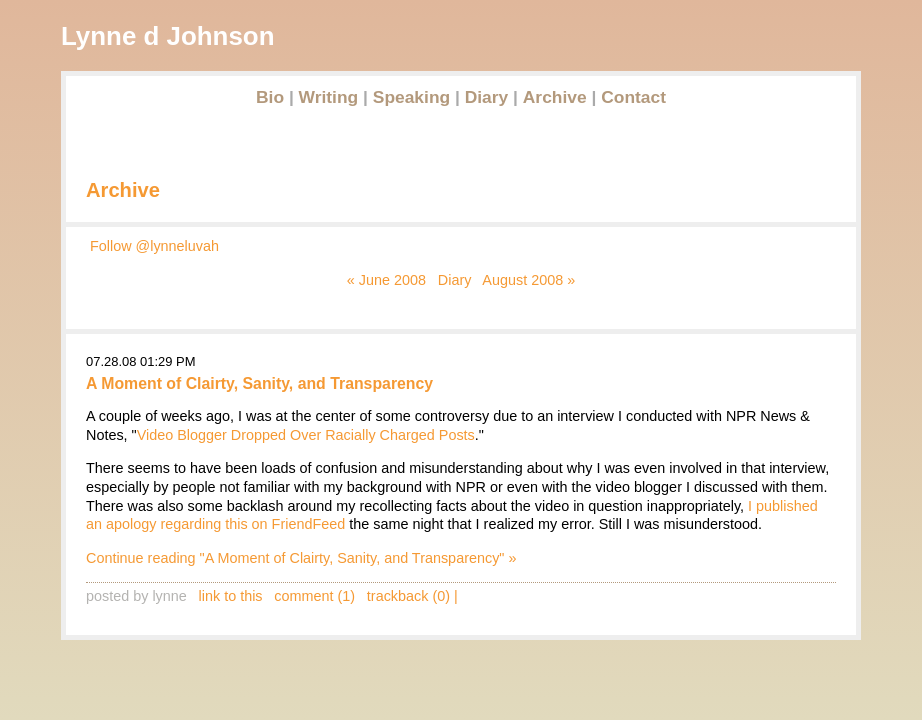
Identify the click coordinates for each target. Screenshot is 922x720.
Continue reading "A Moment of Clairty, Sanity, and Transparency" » (301, 558)
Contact (633, 97)
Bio (270, 97)
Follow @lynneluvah (154, 246)
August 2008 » (528, 280)
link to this (231, 596)
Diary (487, 97)
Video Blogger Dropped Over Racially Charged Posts (306, 435)
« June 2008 (386, 280)
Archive (555, 97)
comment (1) (314, 596)
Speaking (411, 97)
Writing (329, 97)
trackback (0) (408, 596)
